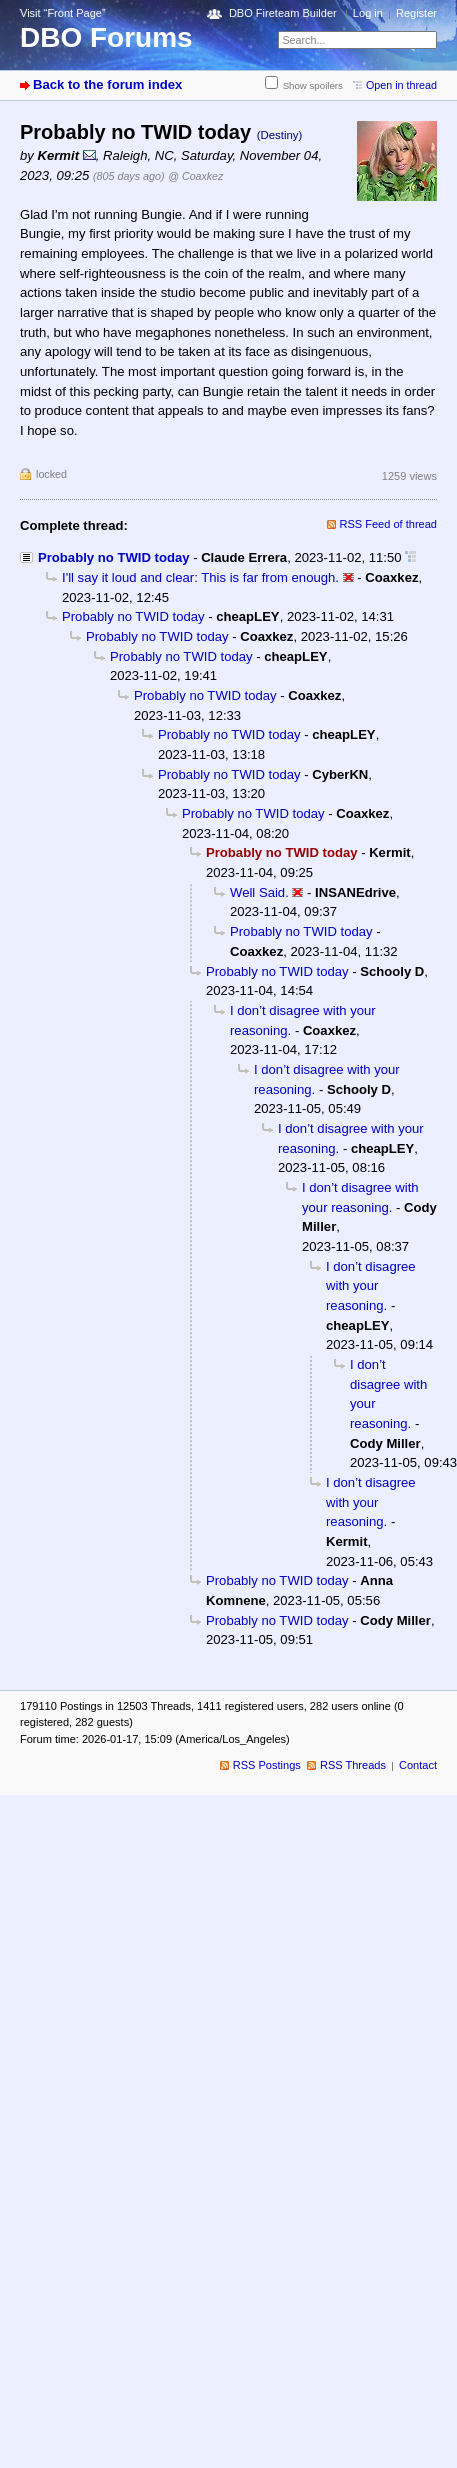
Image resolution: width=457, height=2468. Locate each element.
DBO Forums (106, 37)
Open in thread (401, 85)
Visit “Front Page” (63, 13)
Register (416, 13)
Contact (418, 1765)
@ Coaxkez (195, 176)
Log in (368, 13)
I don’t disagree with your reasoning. (371, 1286)
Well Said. (259, 892)
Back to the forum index (107, 84)
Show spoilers (313, 85)
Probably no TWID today (114, 557)
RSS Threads (353, 1765)
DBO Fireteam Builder (283, 13)
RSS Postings (267, 1765)
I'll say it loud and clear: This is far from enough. (200, 577)
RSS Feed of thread (389, 524)
